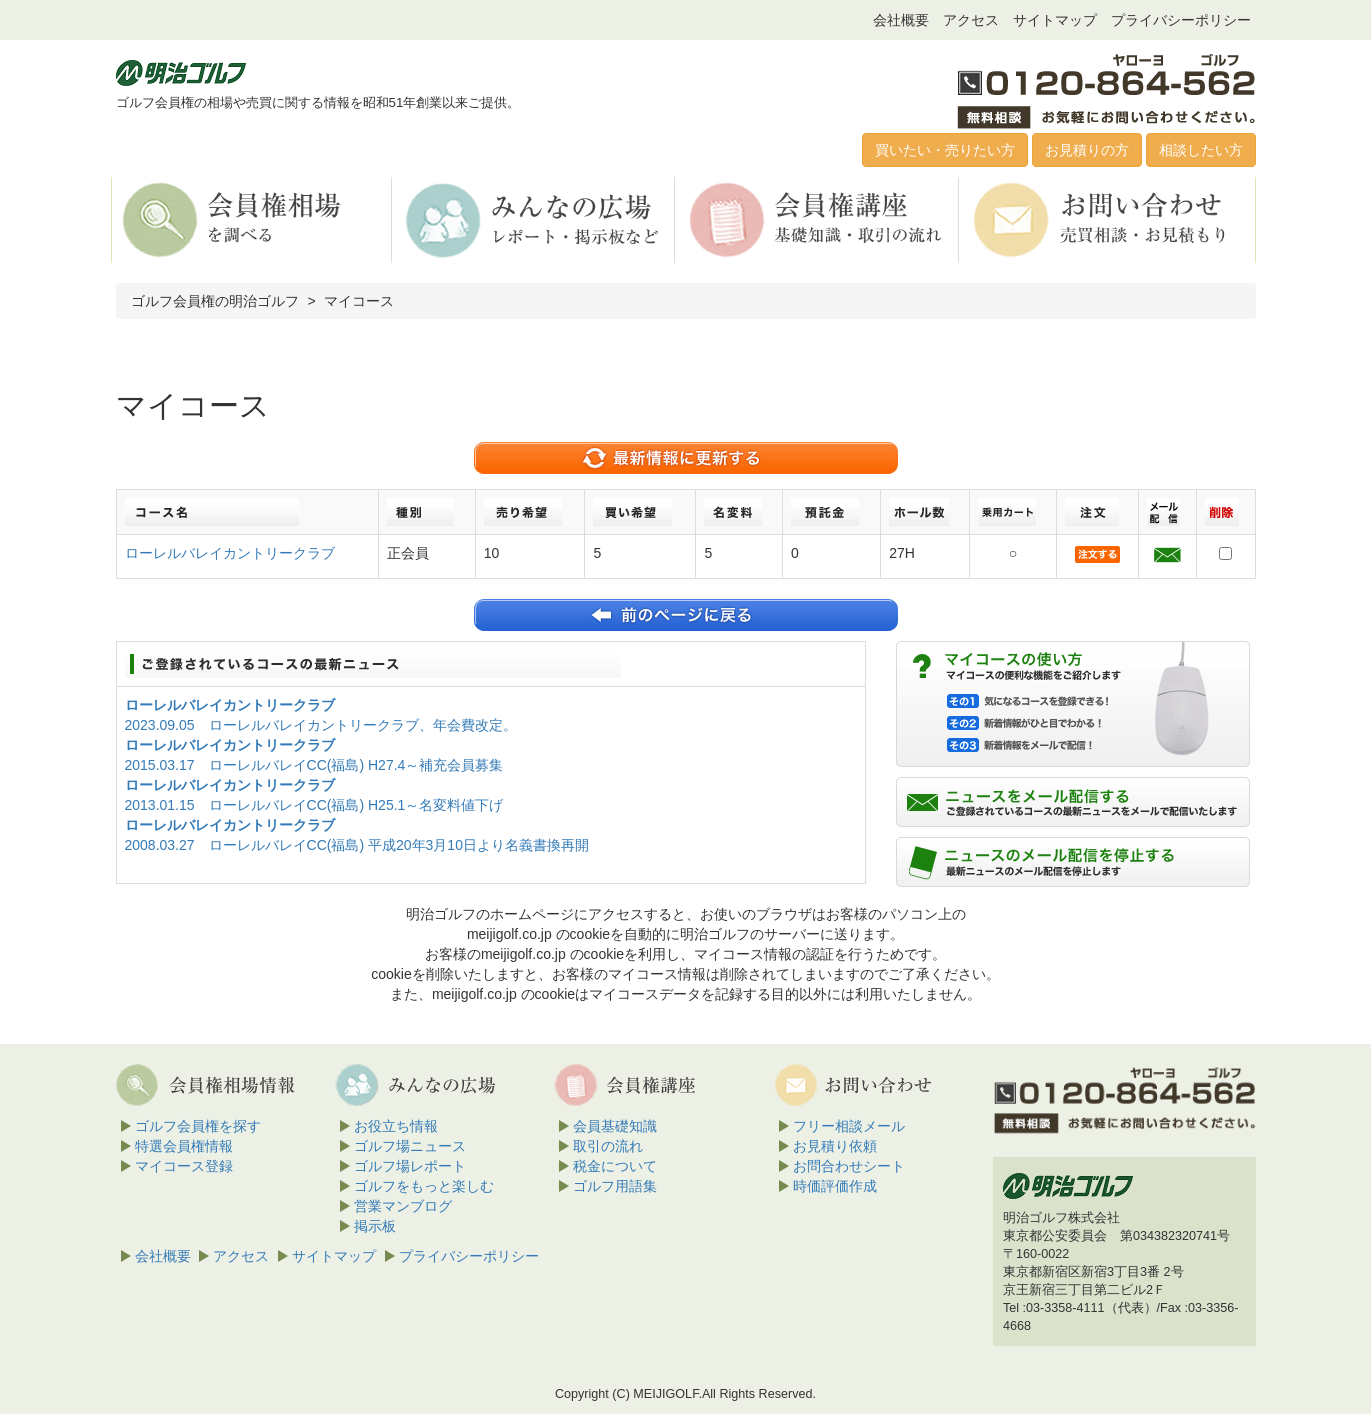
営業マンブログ (403, 1206)
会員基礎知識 (615, 1126)
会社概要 (901, 20)
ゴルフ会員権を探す (198, 1126)
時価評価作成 (835, 1186)
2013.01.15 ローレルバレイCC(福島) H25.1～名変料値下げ (314, 805)
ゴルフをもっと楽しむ (424, 1186)
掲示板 (375, 1226)
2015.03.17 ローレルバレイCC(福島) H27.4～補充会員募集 (314, 765)
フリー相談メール (849, 1126)
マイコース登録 (184, 1166)
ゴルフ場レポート (410, 1166)
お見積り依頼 (835, 1146)
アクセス (971, 20)
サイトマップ (1055, 20)
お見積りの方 (1087, 150)
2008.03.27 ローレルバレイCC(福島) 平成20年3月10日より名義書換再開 (357, 845)
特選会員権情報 (184, 1146)
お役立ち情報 (396, 1126)
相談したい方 (1201, 150)
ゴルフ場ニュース (410, 1146)
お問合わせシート (849, 1166)
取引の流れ (608, 1146)
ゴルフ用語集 (615, 1186)
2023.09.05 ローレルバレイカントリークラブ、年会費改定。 (321, 725)
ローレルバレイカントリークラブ (230, 553)
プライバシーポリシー (1181, 20)
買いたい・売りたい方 (945, 150)
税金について (615, 1166)
